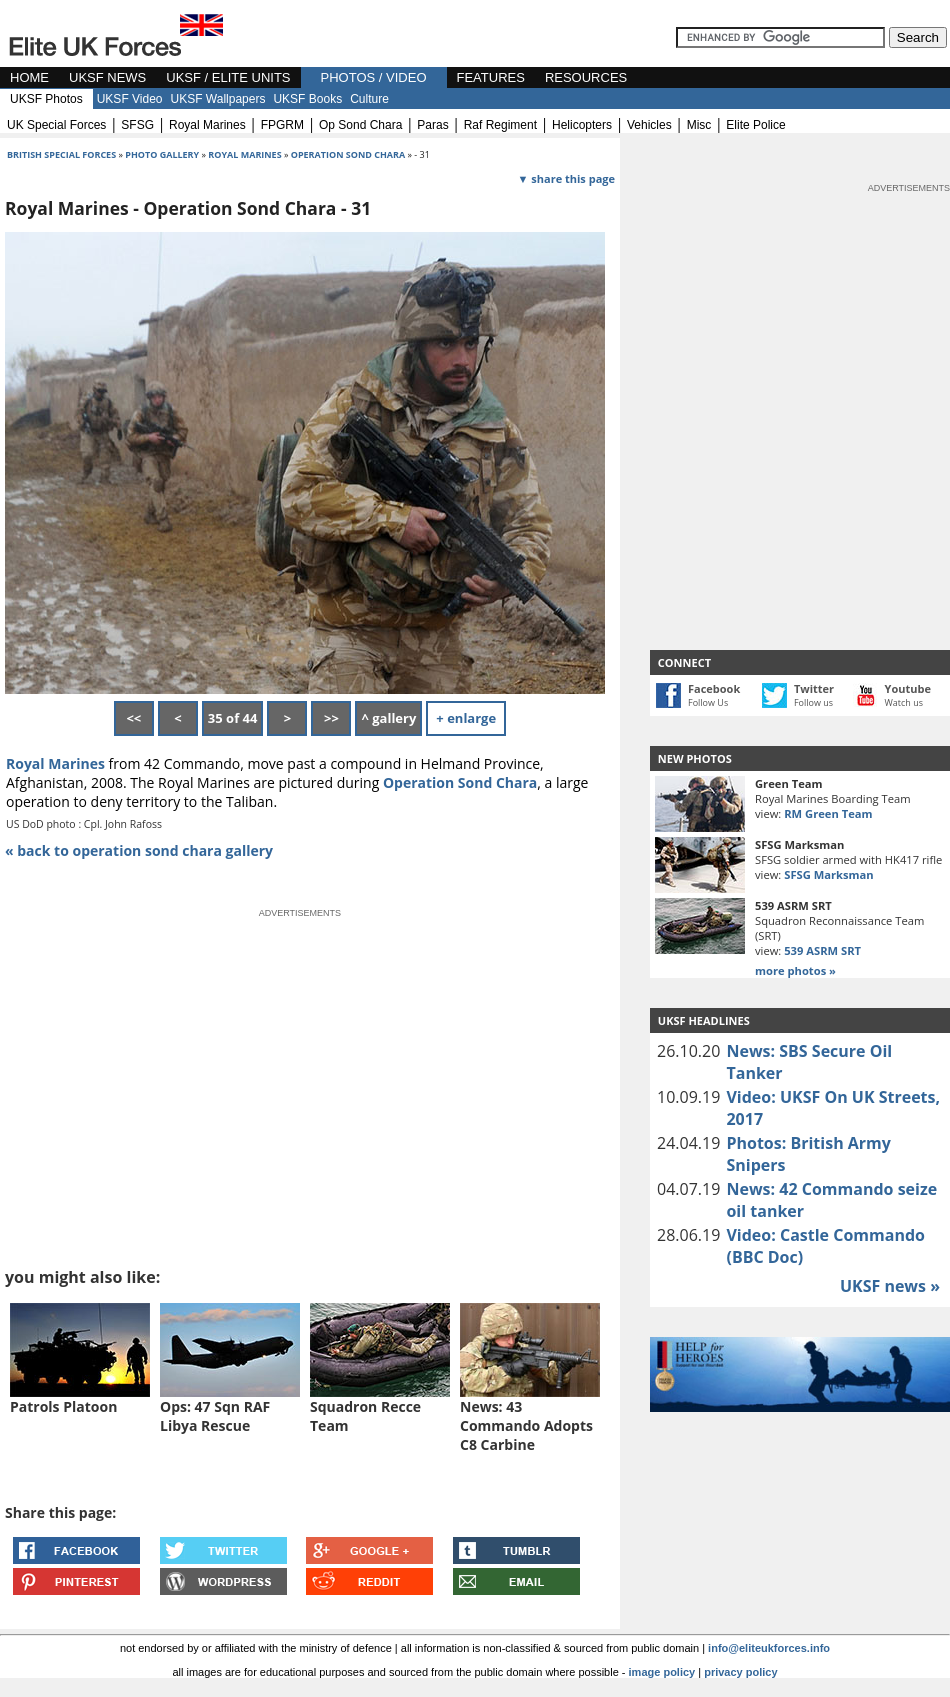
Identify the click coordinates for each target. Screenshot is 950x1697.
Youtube (908, 688)
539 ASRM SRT (822, 950)
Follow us (813, 702)
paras (432, 125)
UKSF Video (130, 99)
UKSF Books (307, 99)
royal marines (207, 125)
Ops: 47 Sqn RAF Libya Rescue (215, 1416)
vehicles (649, 125)
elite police (755, 125)
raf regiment (500, 125)
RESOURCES (586, 77)
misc (699, 125)
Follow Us (708, 702)
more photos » (795, 970)
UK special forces (56, 125)
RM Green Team (828, 813)
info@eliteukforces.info (769, 1648)
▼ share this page (566, 178)
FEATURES (491, 77)
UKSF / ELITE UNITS (228, 77)
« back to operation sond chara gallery (139, 850)
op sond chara (360, 125)
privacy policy (740, 1672)
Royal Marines (244, 154)
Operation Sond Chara (460, 782)
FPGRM (282, 125)
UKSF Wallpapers (218, 99)
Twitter (814, 688)
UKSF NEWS (107, 77)
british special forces (61, 154)
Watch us (904, 702)
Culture (369, 99)
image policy (662, 1672)
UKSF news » (890, 1286)
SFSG (137, 125)
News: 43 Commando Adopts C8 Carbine (526, 1425)
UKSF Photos (46, 99)
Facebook (714, 688)
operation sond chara (348, 154)
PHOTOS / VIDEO (374, 77)
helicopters (582, 125)
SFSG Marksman (828, 874)
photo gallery (163, 154)
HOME (29, 77)
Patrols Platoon (63, 1406)
